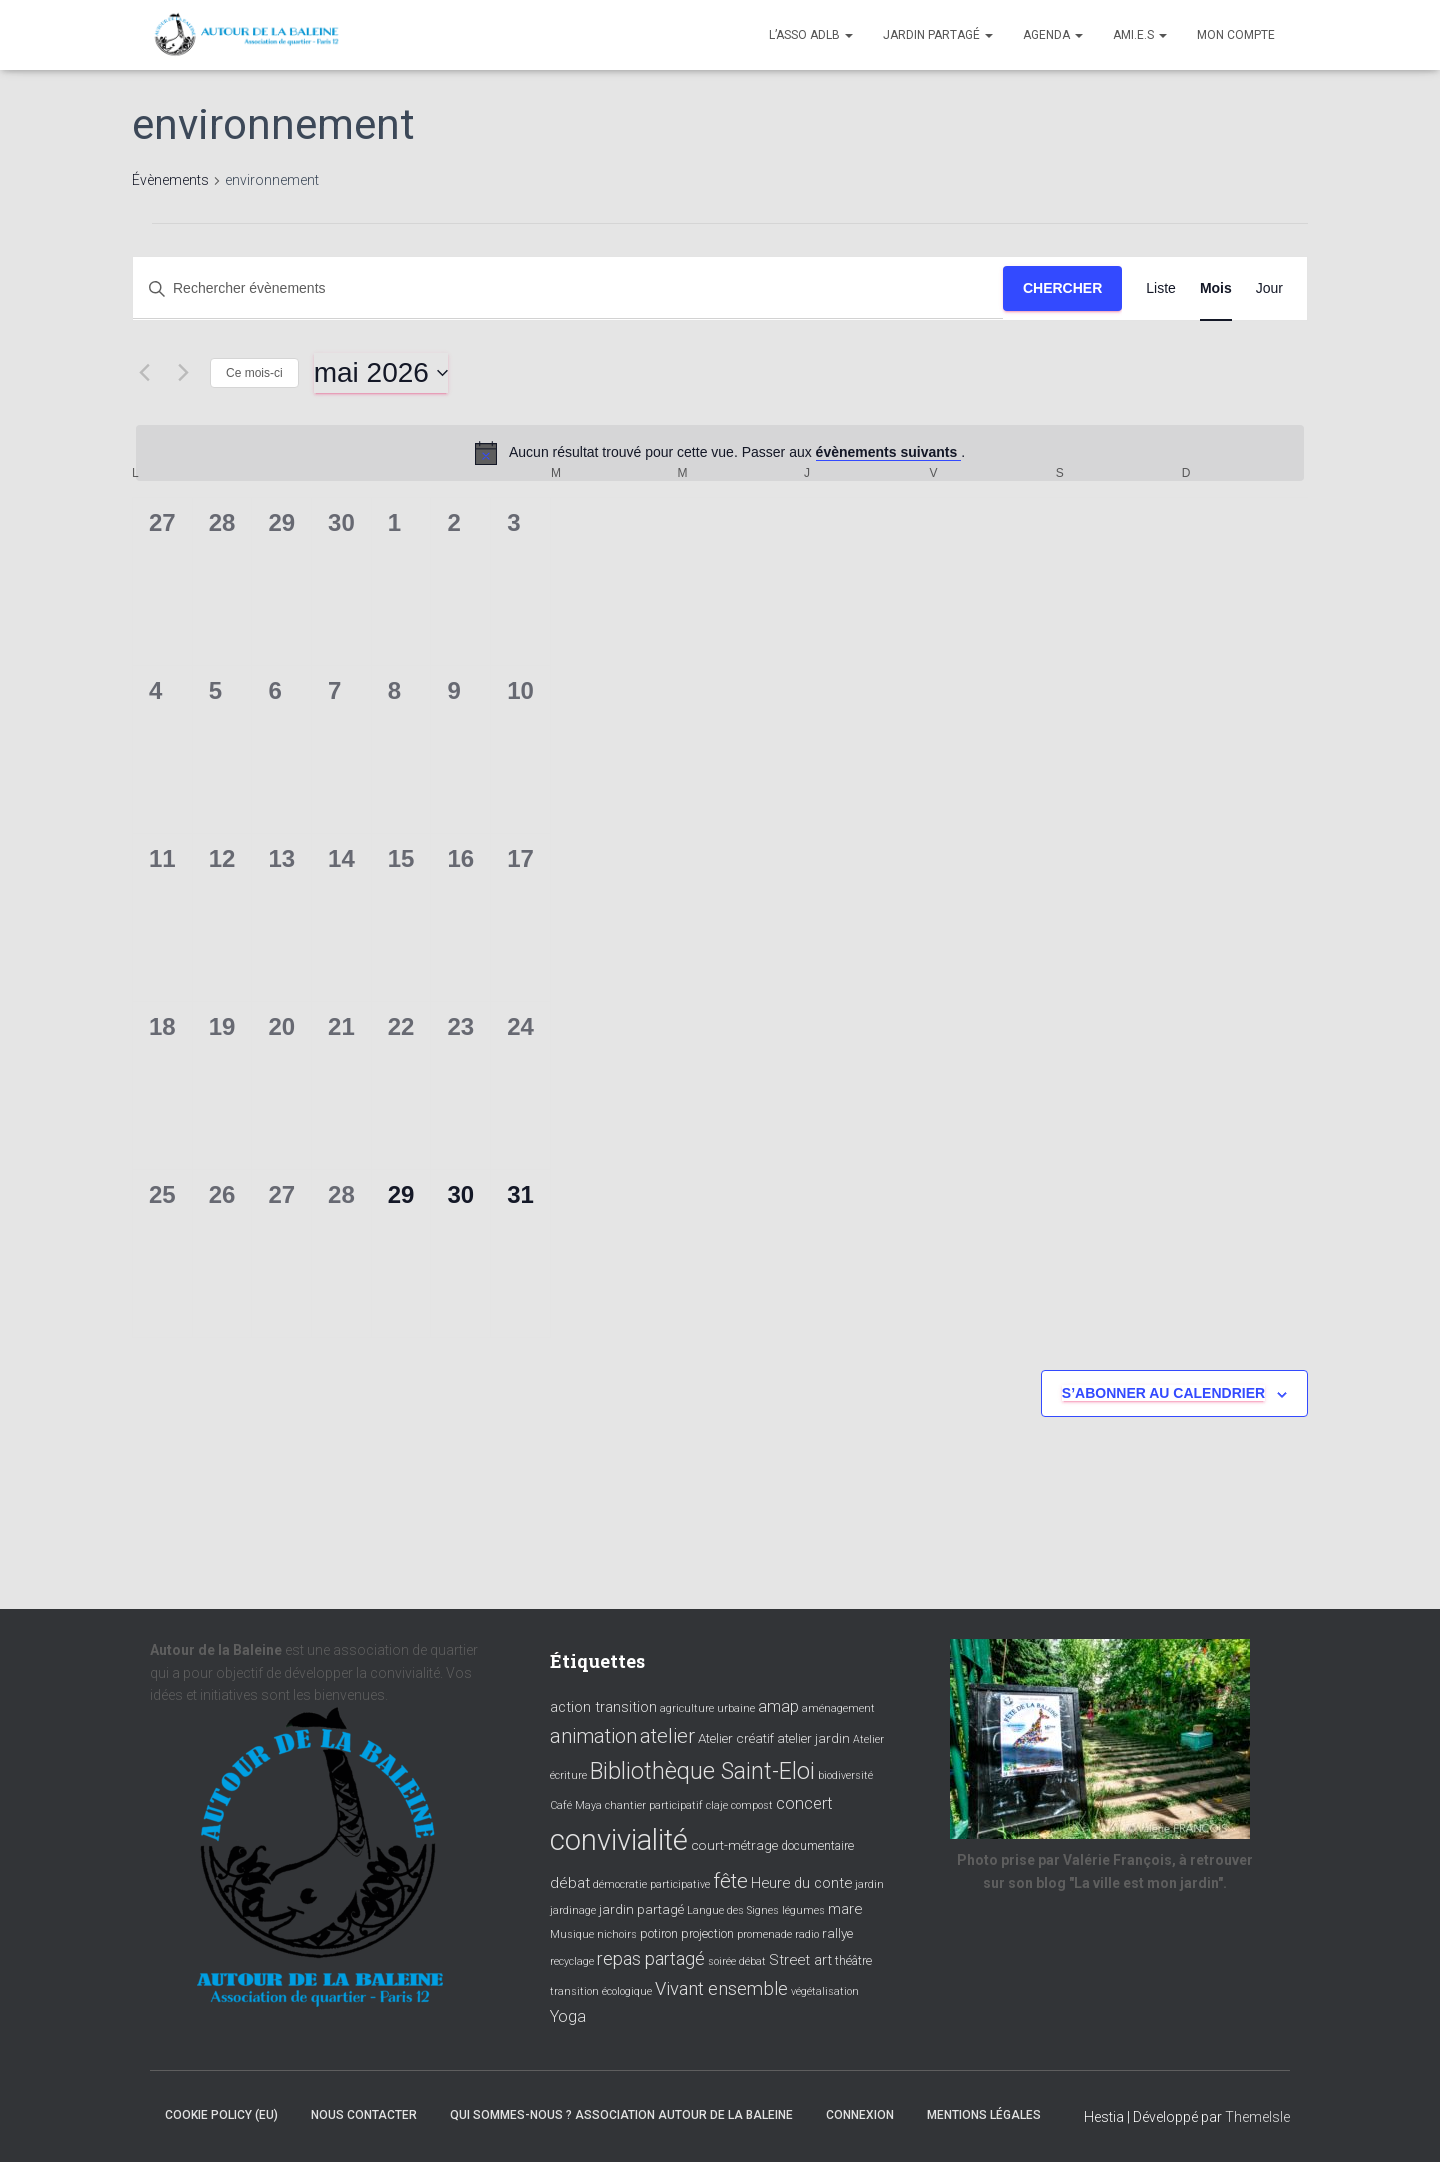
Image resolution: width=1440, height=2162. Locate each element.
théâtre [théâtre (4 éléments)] (853, 1961)
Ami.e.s (1140, 35)
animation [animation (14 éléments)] (593, 1736)
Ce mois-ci (254, 373)
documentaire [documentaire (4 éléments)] (817, 1846)
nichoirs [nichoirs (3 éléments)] (617, 1934)
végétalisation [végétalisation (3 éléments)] (825, 1991)
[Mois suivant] (183, 373)
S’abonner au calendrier (1163, 1393)
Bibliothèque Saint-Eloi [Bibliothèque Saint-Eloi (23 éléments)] (702, 1771)
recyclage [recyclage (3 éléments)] (572, 1961)
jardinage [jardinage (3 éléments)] (573, 1910)
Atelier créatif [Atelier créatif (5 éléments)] (736, 1738)
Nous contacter (364, 2115)
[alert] (720, 453)
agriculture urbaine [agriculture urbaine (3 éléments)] (707, 1708)
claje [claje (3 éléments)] (717, 1805)
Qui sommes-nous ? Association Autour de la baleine (621, 2115)
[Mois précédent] (144, 373)
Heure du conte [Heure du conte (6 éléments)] (801, 1883)
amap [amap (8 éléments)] (778, 1706)
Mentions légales (984, 2115)
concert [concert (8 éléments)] (804, 1803)
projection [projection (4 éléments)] (707, 1934)
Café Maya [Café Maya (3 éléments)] (576, 1805)
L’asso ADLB (811, 35)
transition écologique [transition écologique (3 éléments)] (601, 1991)
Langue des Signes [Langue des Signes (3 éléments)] (733, 1910)
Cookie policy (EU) (221, 2115)
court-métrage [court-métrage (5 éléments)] (734, 1845)
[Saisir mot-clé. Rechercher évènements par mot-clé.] (568, 288)
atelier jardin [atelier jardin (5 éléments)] (813, 1738)
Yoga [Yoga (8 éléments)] (568, 2016)
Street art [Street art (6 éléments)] (800, 1960)
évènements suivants (889, 452)
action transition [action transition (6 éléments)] (603, 1707)
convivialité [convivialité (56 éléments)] (619, 1840)
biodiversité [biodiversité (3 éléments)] (845, 1775)
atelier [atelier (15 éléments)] (667, 1736)
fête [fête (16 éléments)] (730, 1881)
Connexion (860, 2115)
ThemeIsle (1257, 2117)
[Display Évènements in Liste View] (1161, 288)
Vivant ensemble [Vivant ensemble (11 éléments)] (721, 1988)
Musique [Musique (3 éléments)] (572, 1934)
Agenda (1053, 35)
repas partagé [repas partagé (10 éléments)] (651, 1959)
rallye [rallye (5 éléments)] (837, 1933)
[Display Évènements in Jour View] (1269, 288)
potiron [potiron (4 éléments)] (659, 1934)
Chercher (1062, 288)
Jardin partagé (938, 35)
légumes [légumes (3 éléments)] (803, 1910)
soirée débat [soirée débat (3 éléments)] (737, 1961)
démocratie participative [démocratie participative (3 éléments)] (651, 1884)
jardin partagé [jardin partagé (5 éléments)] (641, 1909)
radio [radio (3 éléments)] (807, 1934)
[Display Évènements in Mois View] (1216, 288)
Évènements (170, 180)
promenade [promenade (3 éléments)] (764, 1934)
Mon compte (1236, 35)
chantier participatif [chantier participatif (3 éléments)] (654, 1805)
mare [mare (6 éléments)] (845, 1909)
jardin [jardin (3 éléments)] (869, 1884)
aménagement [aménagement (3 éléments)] (838, 1708)
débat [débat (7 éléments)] (570, 1883)
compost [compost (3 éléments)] (752, 1805)
